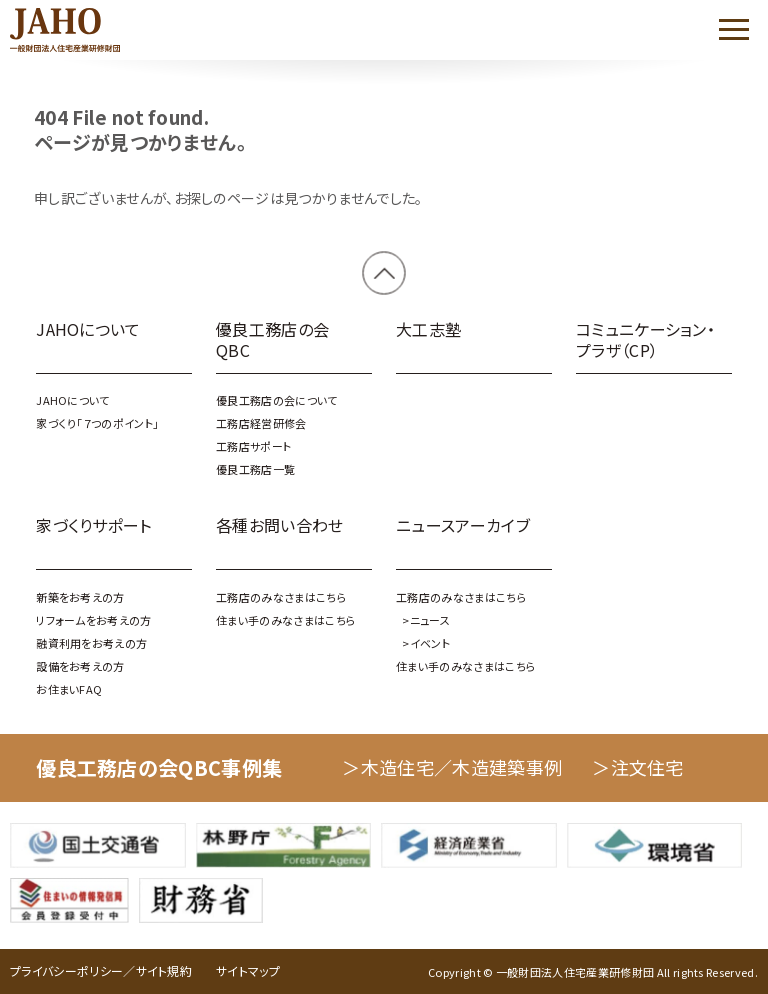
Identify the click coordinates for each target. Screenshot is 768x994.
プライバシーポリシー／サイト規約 (101, 970)
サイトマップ (248, 970)
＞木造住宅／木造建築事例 (452, 767)
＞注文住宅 (638, 767)
